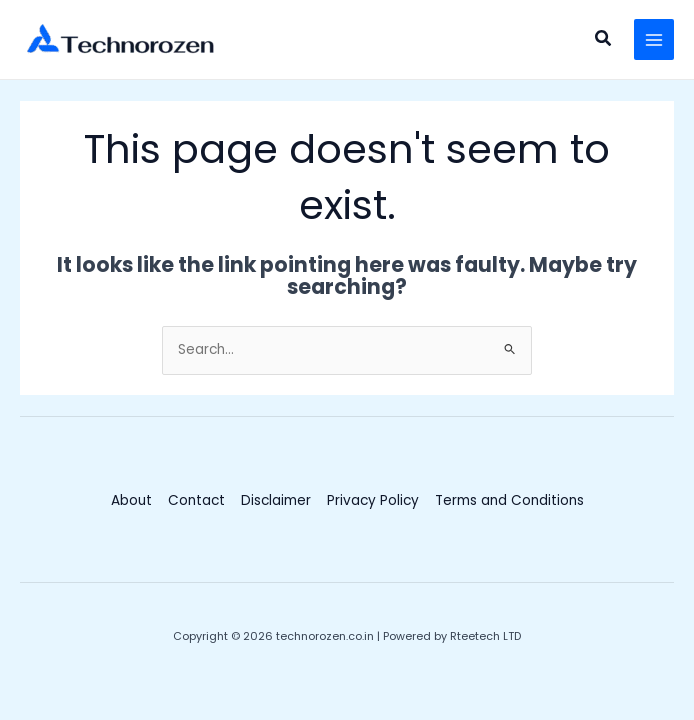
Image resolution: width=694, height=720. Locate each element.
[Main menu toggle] (654, 39)
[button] (604, 40)
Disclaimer (276, 500)
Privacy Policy (373, 500)
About (131, 500)
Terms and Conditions (509, 500)
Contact (196, 500)
